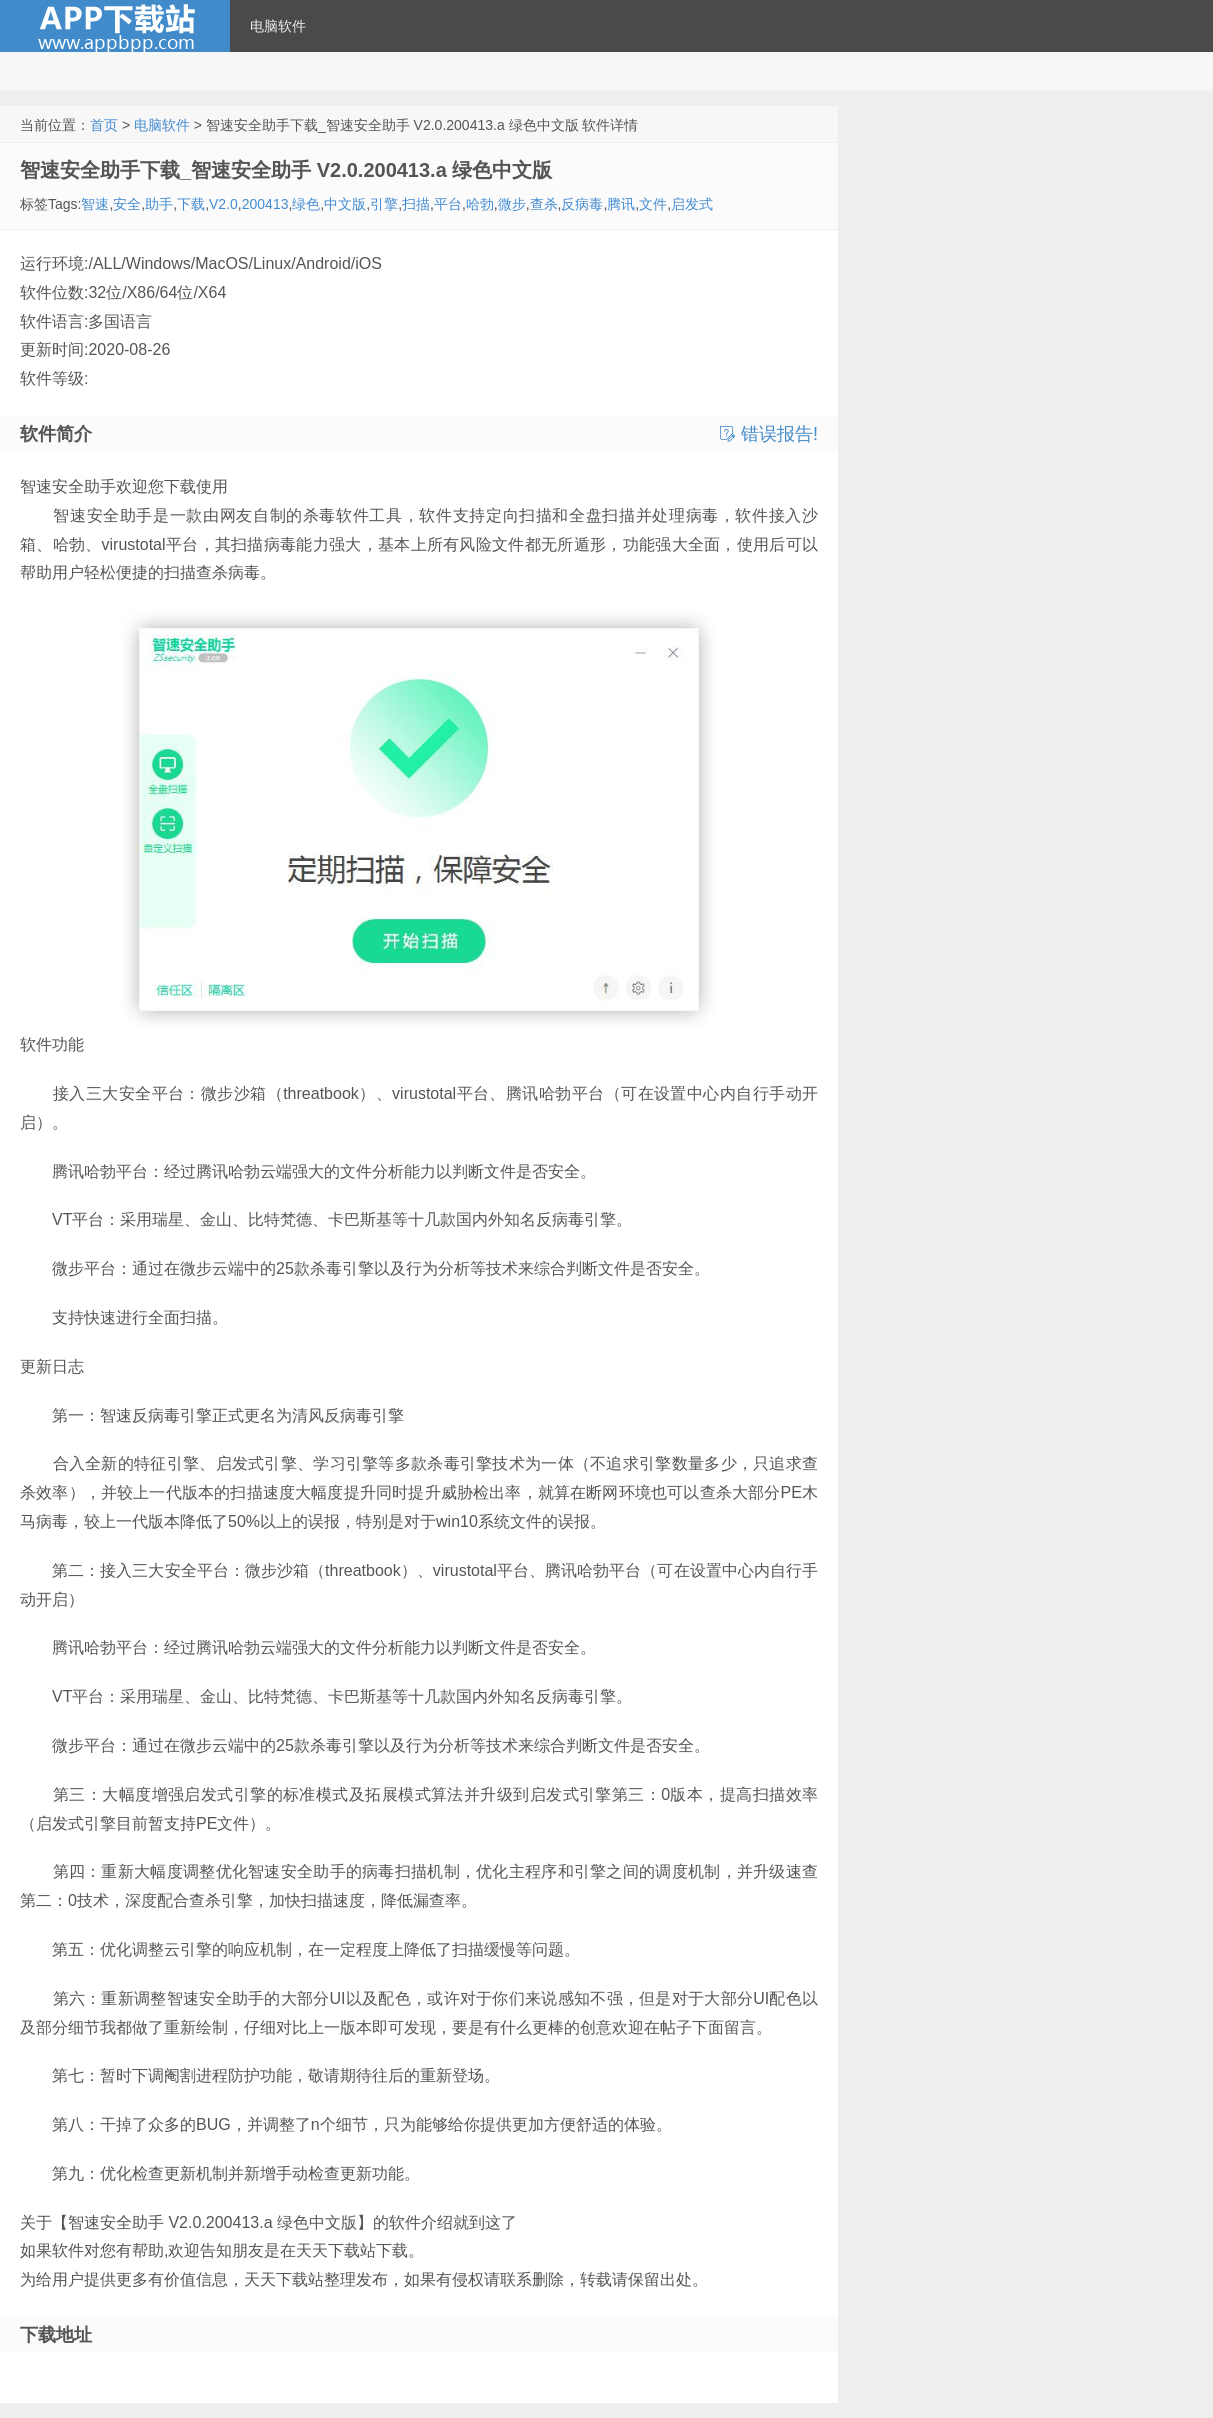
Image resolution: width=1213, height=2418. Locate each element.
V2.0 (223, 204)
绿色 (306, 204)
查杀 (544, 204)
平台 (448, 204)
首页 (104, 125)
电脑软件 (278, 26)
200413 (265, 204)
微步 (512, 204)
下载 (191, 204)
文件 (653, 204)
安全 (127, 204)
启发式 (692, 204)
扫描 (416, 204)
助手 (159, 204)
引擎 (384, 204)
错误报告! (769, 434)
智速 (95, 204)
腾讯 (621, 204)
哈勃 (480, 204)
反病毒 (582, 204)
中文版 (345, 204)
